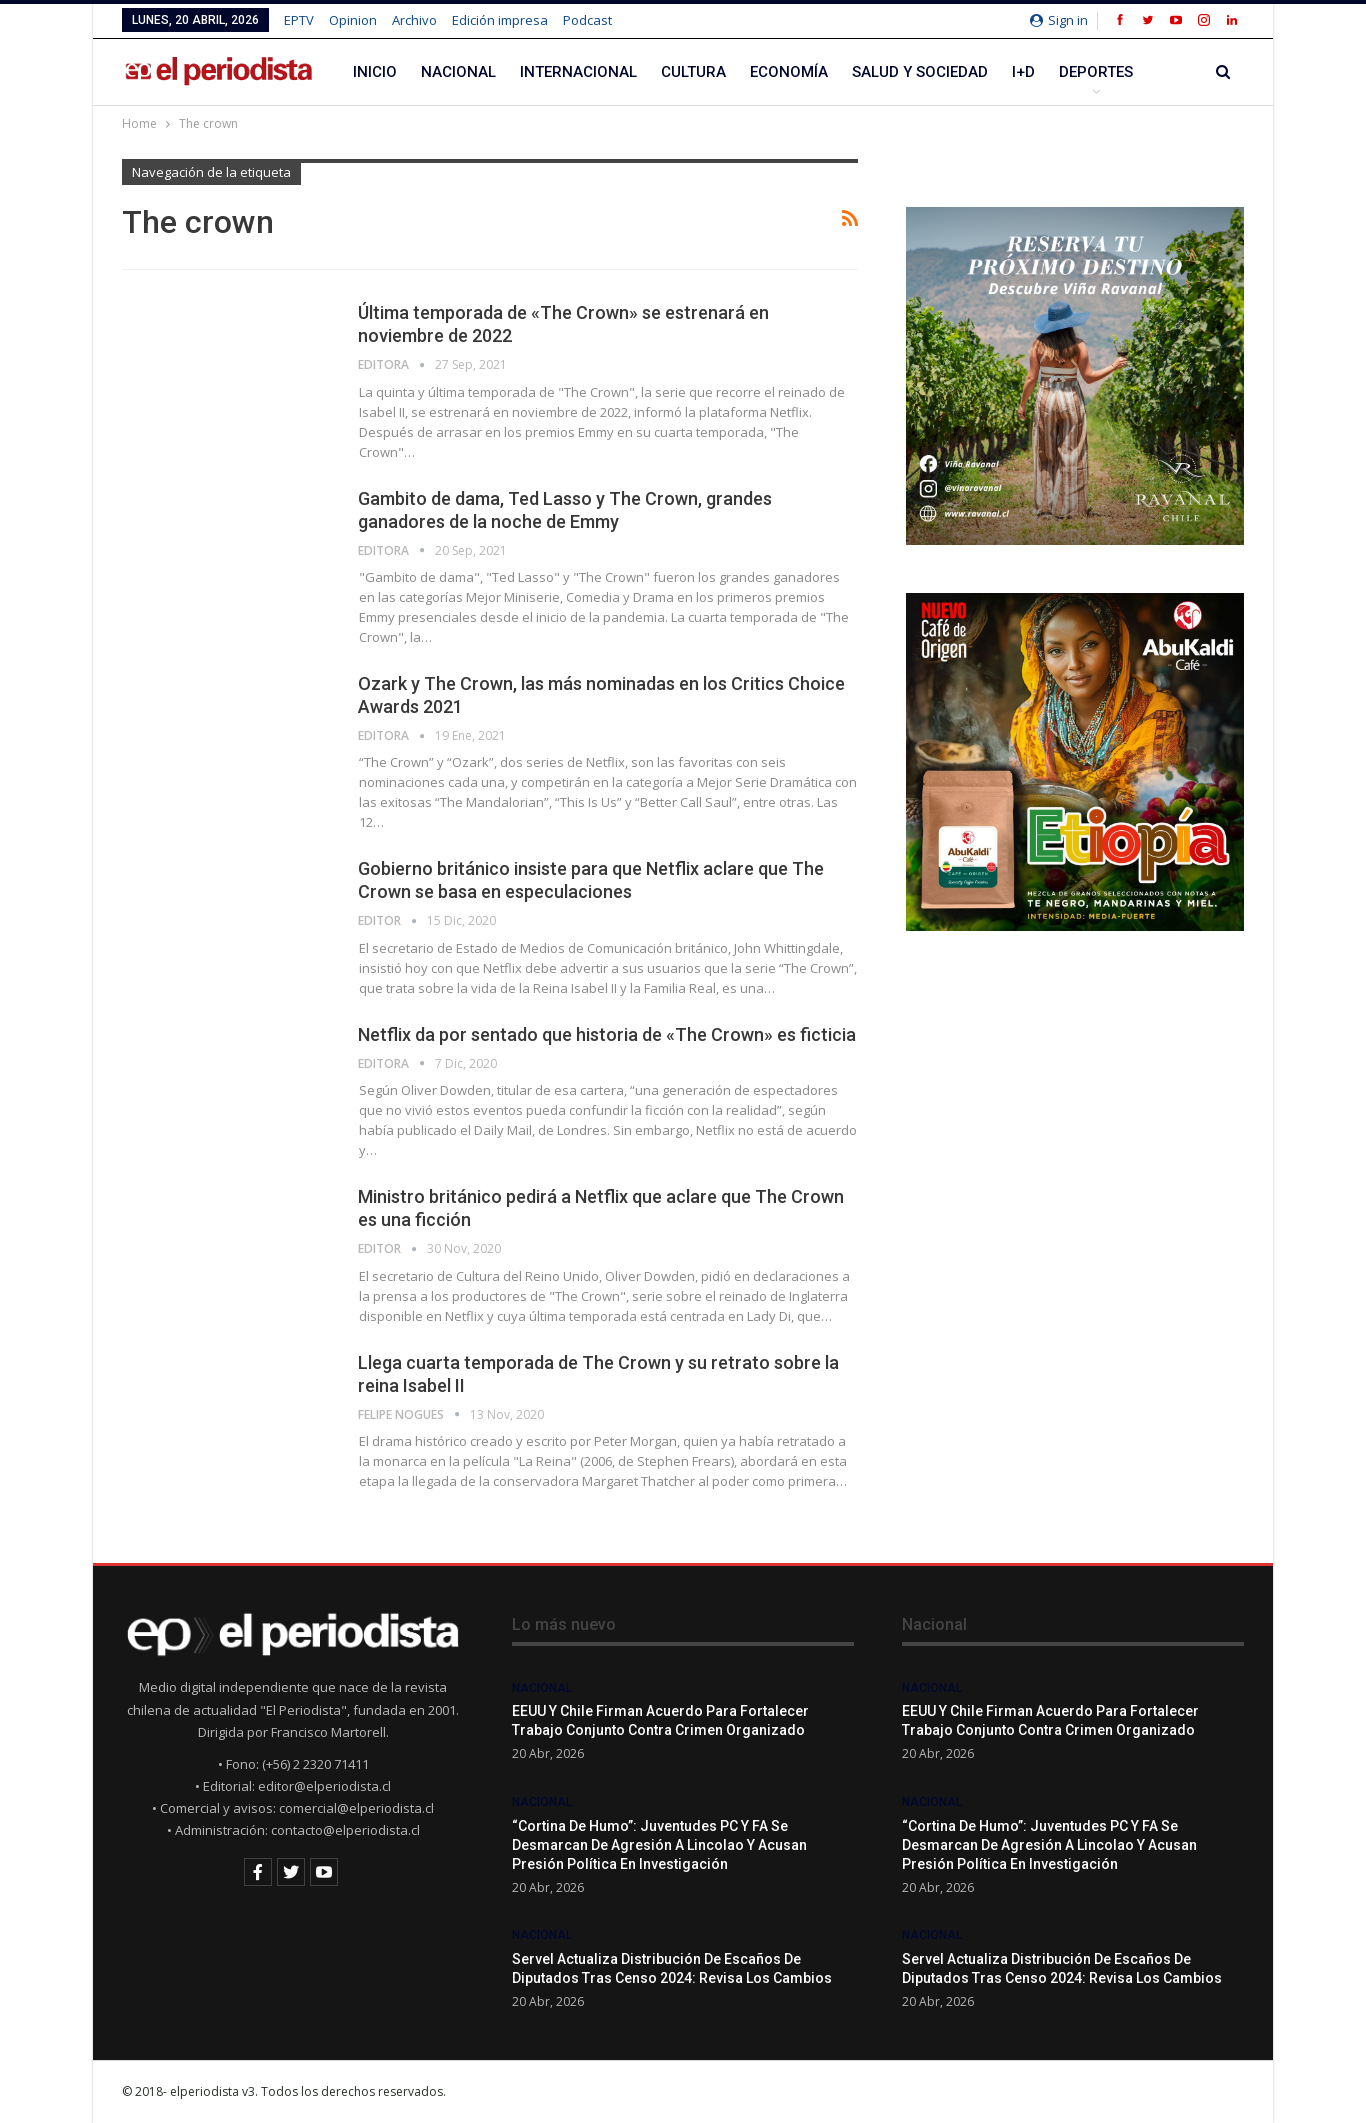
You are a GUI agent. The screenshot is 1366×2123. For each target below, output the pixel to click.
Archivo (414, 20)
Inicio (375, 72)
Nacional (458, 72)
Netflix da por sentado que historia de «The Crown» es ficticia (607, 1034)
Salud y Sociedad (920, 72)
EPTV (299, 20)
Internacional (578, 72)
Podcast (587, 20)
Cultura (693, 72)
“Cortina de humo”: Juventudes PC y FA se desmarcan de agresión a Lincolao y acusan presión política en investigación (659, 1845)
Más (1075, 72)
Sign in (1059, 20)
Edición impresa (500, 20)
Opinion (353, 20)
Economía (789, 72)
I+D (1023, 72)
